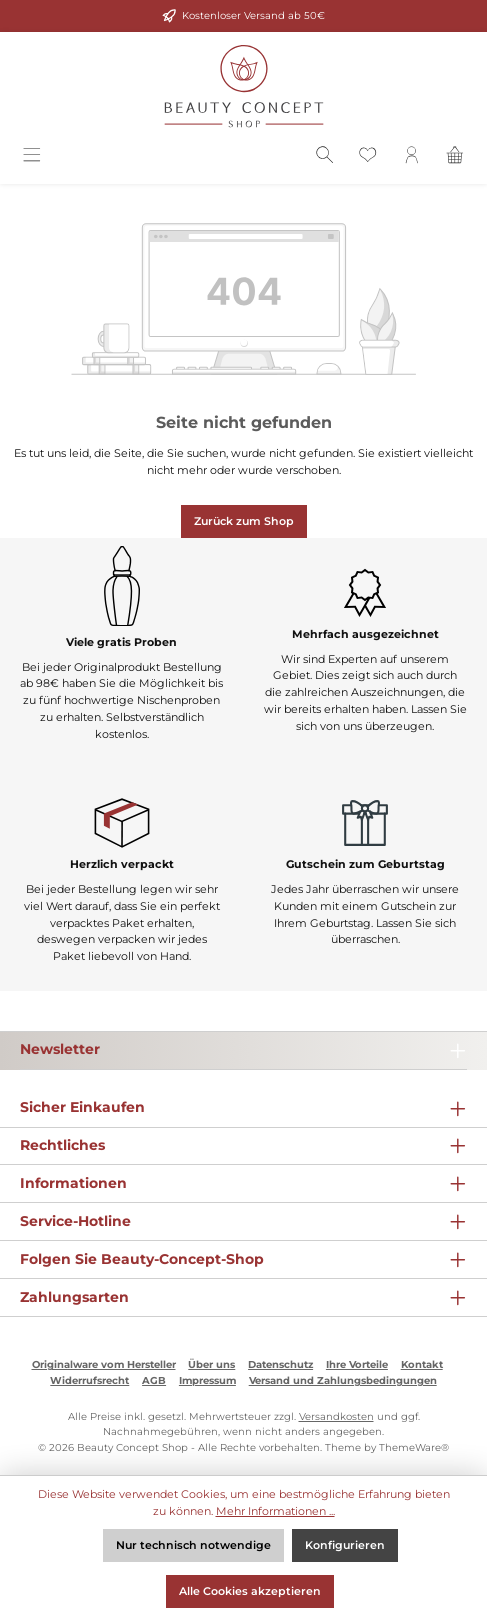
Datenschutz (280, 1364)
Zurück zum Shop (244, 521)
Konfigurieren (345, 1545)
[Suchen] (325, 158)
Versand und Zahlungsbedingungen (343, 1380)
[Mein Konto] (412, 158)
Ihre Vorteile (357, 1364)
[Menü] (32, 158)
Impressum (207, 1380)
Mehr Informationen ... (275, 1511)
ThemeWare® (414, 1447)
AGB (154, 1380)
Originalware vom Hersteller (104, 1364)
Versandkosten (336, 1416)
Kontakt (422, 1364)
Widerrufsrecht (89, 1380)
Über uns (211, 1364)
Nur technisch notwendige (193, 1545)
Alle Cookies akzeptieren (250, 1591)
